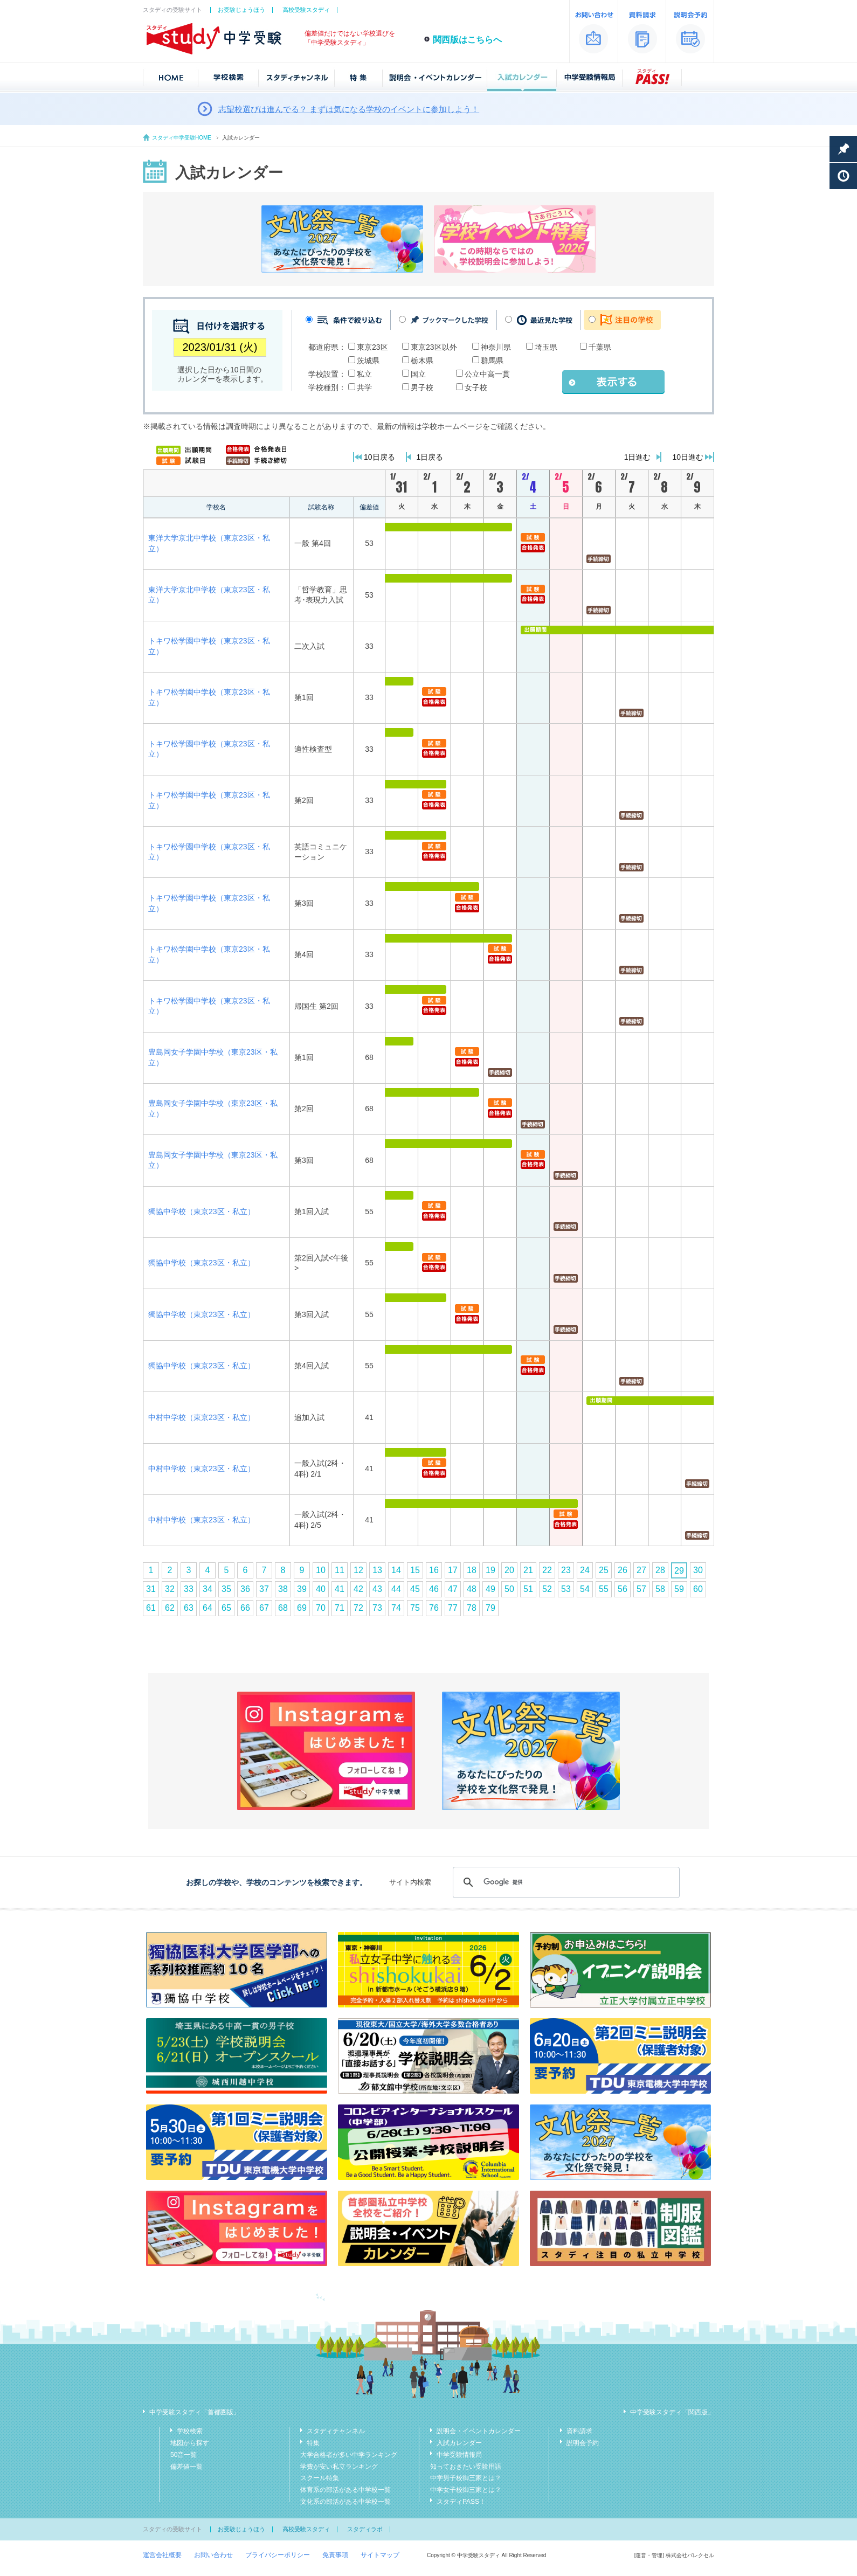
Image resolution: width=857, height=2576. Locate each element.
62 (170, 1607)
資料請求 (579, 2431)
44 (396, 1589)
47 (453, 1589)
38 (283, 1589)
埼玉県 (546, 347)
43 (377, 1589)
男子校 (422, 387)
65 (226, 1607)
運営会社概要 (162, 2555)
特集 (313, 2443)
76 (434, 1607)
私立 (364, 374)
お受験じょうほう (241, 9)
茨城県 (368, 360)
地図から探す (189, 2443)
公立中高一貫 (487, 374)
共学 (364, 387)
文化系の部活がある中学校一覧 (345, 2501)
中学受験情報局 (459, 2455)
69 (302, 1607)
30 (698, 1570)
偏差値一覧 (186, 2466)
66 (245, 1607)
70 (321, 1607)
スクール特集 (319, 2478)
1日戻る (430, 457)
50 (509, 1589)
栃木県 (422, 360)
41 (339, 1589)
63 (188, 1607)
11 (339, 1570)
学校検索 (190, 2431)
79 (490, 1607)
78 (471, 1607)
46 (434, 1589)
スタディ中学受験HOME (181, 138)
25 (604, 1570)
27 (641, 1570)
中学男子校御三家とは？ (465, 2478)
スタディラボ (365, 2529)
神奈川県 (496, 347)
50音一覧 (183, 2455)
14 (396, 1570)
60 (698, 1589)
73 (377, 1607)
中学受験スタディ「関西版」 (672, 2412)
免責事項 (335, 2555)
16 (434, 1570)
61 (151, 1607)
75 (415, 1607)
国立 (418, 374)
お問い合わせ (213, 2555)
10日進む (687, 457)
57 (641, 1589)
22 (547, 1570)
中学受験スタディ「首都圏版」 (194, 2412)
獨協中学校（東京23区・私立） (201, 1211)
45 (415, 1589)
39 (302, 1589)
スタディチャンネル (336, 2431)
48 (471, 1589)
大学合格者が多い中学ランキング (348, 2455)
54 (585, 1589)
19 (490, 1570)
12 (358, 1570)
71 (339, 1607)
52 (547, 1589)
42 (358, 1589)
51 (528, 1589)
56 (622, 1589)
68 (283, 1607)
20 (509, 1570)
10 (321, 1570)
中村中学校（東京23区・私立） (201, 1417)
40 (321, 1589)
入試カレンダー (459, 2443)
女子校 (476, 387)
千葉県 (600, 347)
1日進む (637, 457)
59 (679, 1589)
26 (622, 1570)
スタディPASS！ (461, 2501)
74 (396, 1607)
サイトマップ (380, 2555)
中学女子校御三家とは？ (465, 2490)
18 (471, 1570)
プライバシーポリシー (277, 2555)
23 (566, 1570)
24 (585, 1570)
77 (453, 1607)
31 (151, 1589)
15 (415, 1570)
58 (660, 1589)
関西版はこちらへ (467, 39)
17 (453, 1570)
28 (660, 1570)
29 (679, 1570)
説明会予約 (582, 2443)
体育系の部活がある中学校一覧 (345, 2490)
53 (566, 1589)
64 (207, 1607)
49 (490, 1589)
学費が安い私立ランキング (339, 2466)
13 (377, 1570)
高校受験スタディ (306, 9)
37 (264, 1589)
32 (170, 1589)
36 (245, 1589)
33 (188, 1589)
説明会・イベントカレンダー (479, 2431)
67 (264, 1607)
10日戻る (379, 457)
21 (528, 1570)
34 (207, 1589)
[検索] (564, 1882)
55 (604, 1589)
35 (226, 1589)
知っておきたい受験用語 (465, 2466)
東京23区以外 (434, 347)
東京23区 (372, 347)
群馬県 (492, 360)
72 (358, 1607)
